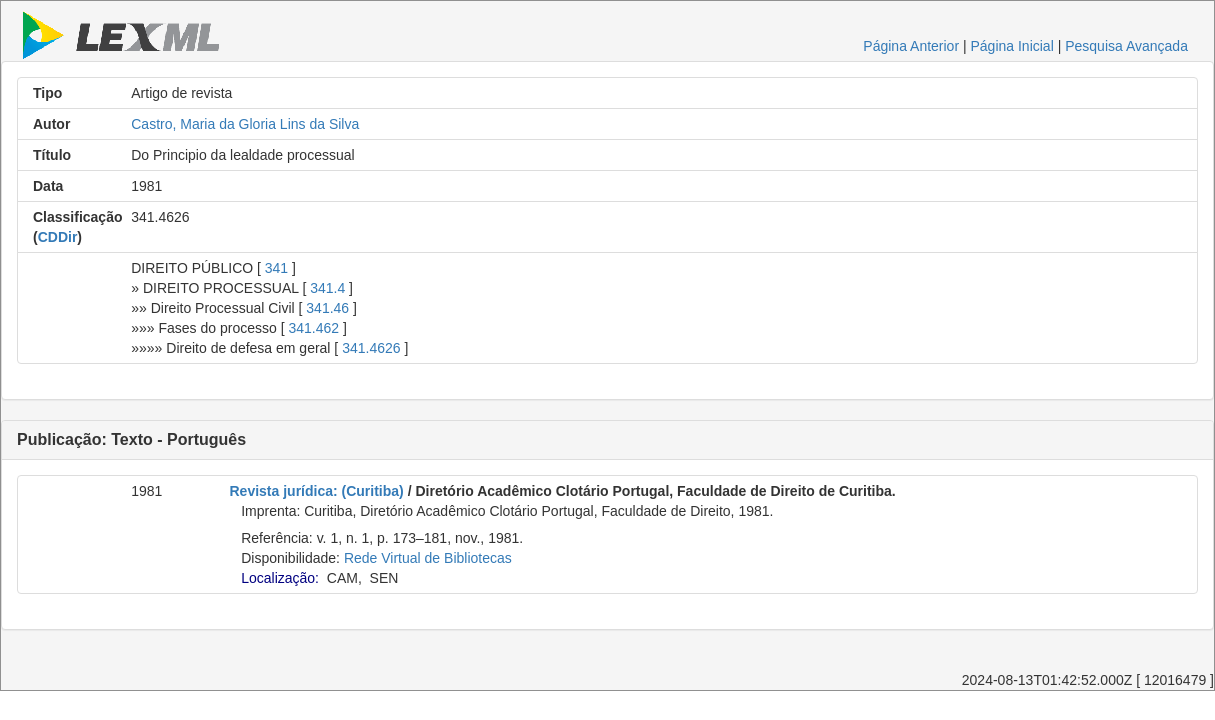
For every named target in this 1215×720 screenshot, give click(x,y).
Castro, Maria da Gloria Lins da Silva (245, 124)
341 (276, 268)
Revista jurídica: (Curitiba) (317, 491)
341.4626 (371, 348)
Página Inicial (1011, 46)
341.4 (327, 288)
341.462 (313, 328)
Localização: (280, 578)
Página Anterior (911, 46)
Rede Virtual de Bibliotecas (428, 558)
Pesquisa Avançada (1126, 46)
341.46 (327, 308)
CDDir (58, 237)
